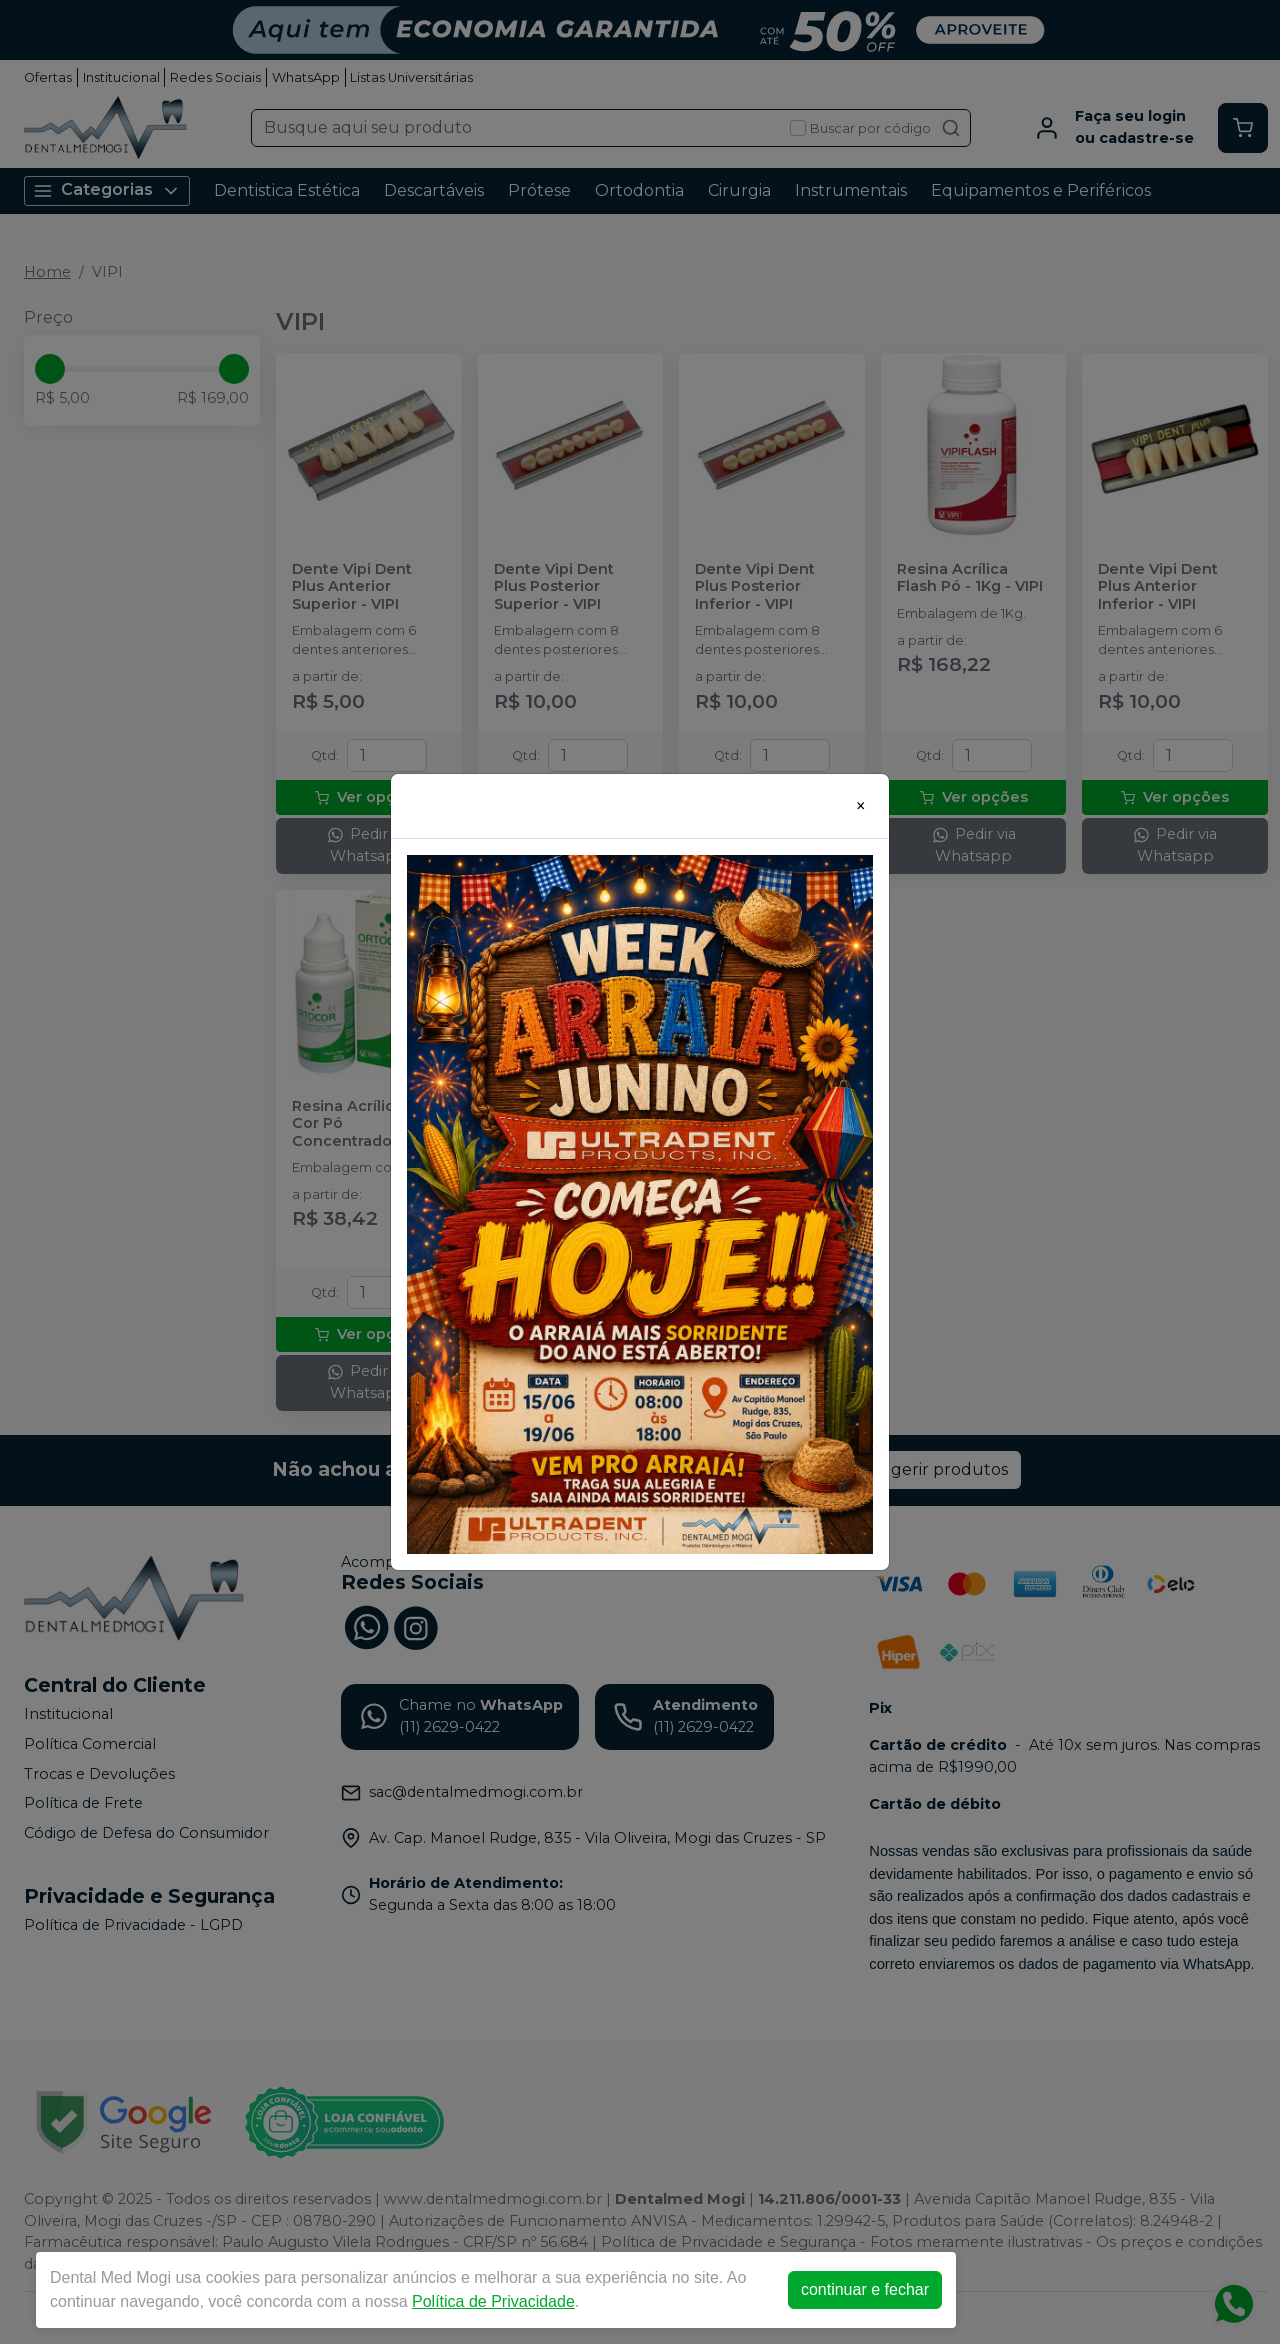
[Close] (861, 806)
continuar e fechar (865, 2289)
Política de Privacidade (493, 2301)
